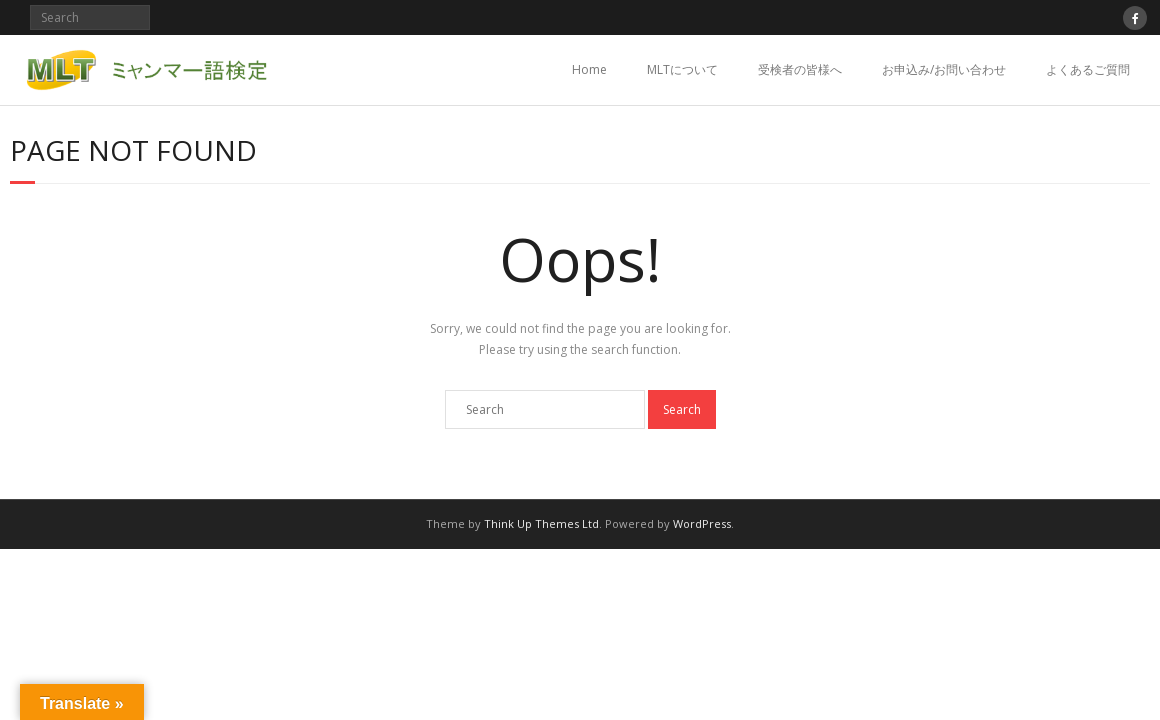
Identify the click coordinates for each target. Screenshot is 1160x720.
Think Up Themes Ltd (541, 523)
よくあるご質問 (1088, 69)
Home (589, 69)
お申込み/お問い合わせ (944, 69)
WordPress (702, 523)
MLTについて (682, 69)
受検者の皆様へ (800, 69)
